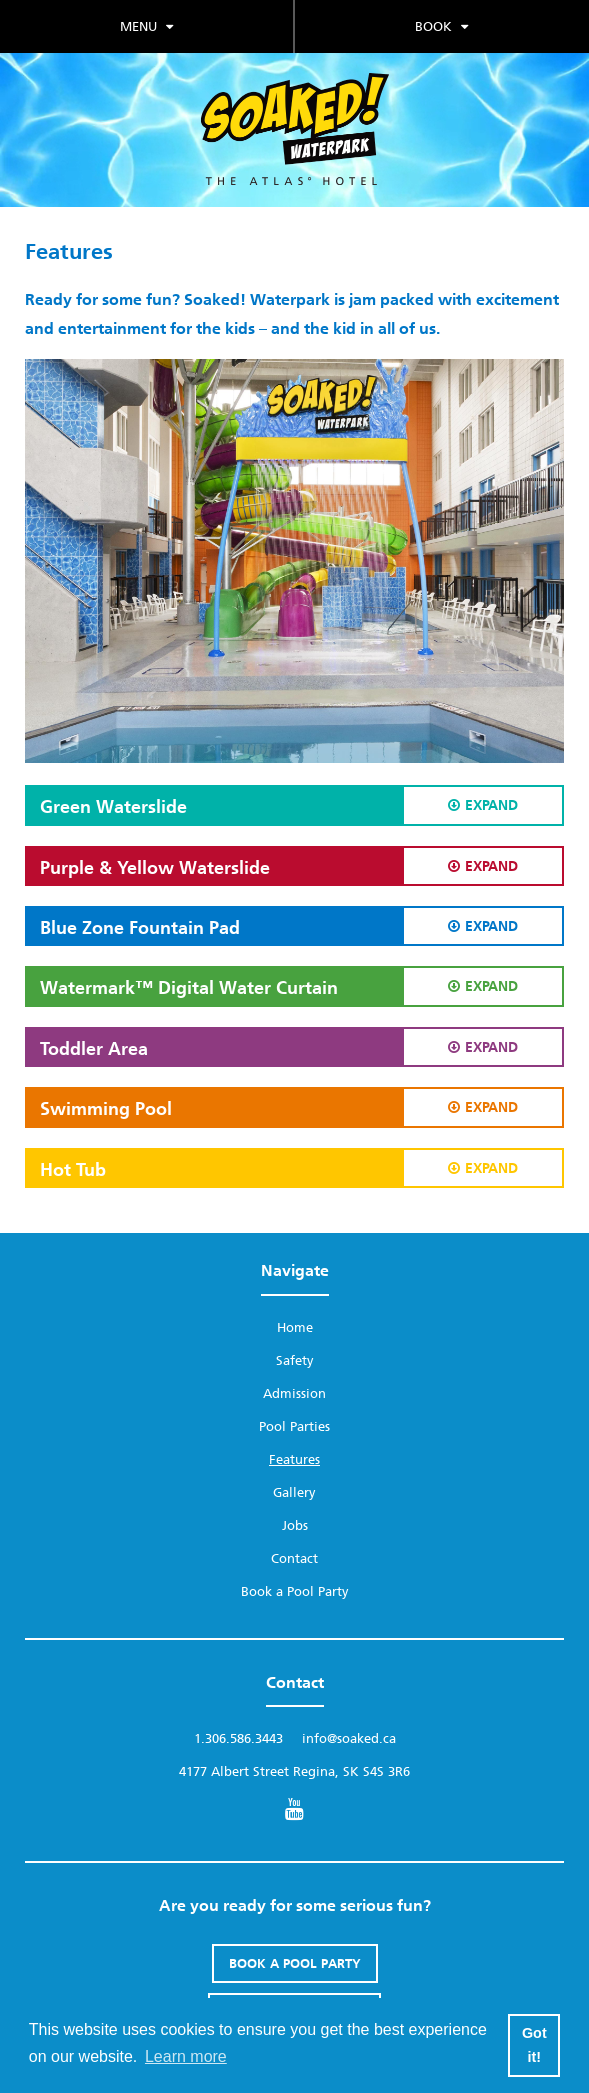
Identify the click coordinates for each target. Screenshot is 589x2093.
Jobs (295, 1525)
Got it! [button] (534, 2045)
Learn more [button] (186, 2056)
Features (294, 1459)
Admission (294, 1393)
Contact (294, 1558)
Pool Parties (294, 1426)
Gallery (294, 1492)
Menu (146, 26)
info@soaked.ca (349, 1738)
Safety (295, 1360)
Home (295, 1327)
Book (441, 26)
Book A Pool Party (295, 1963)
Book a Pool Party (295, 1591)
